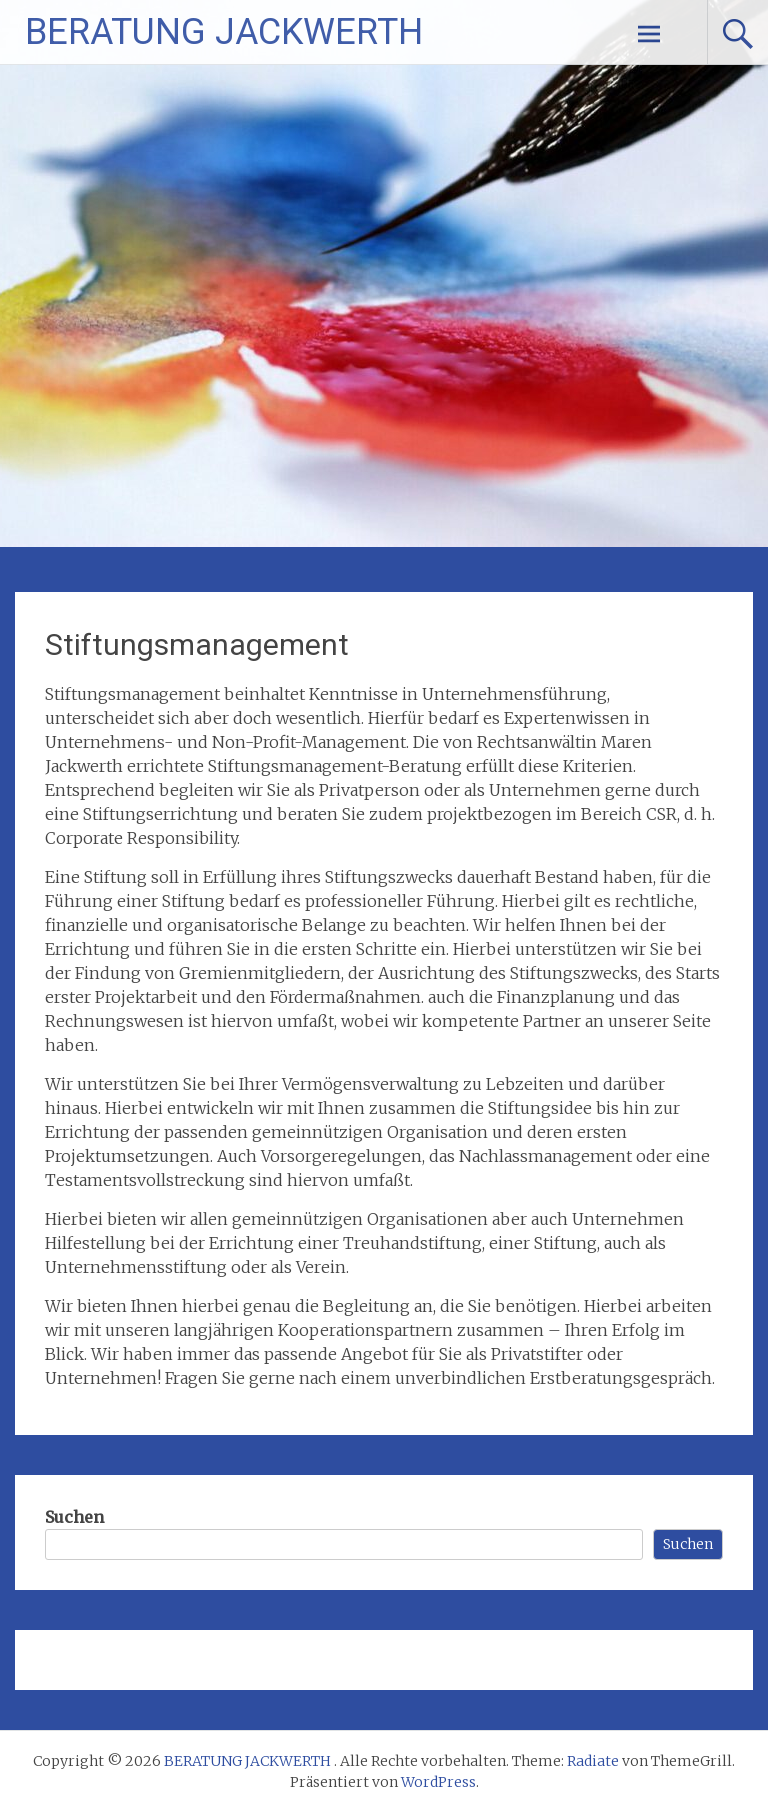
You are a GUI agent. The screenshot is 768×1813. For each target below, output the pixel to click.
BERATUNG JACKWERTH (224, 32)
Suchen (74, 1517)
